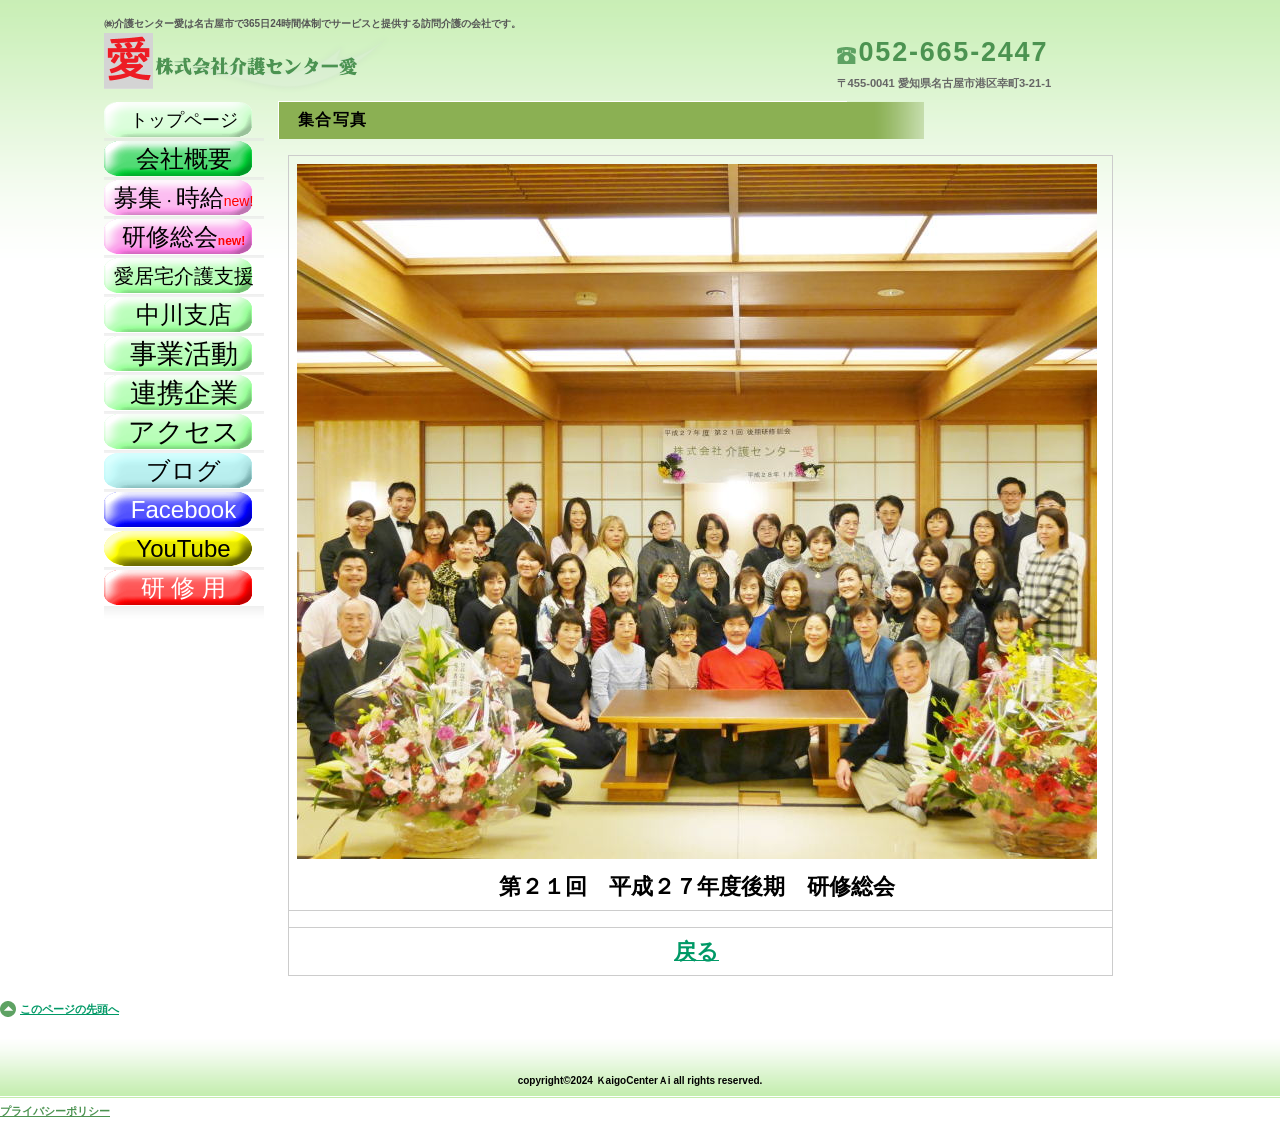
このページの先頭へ (69, 1009)
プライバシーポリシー (55, 1111)
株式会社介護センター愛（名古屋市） (304, 65)
